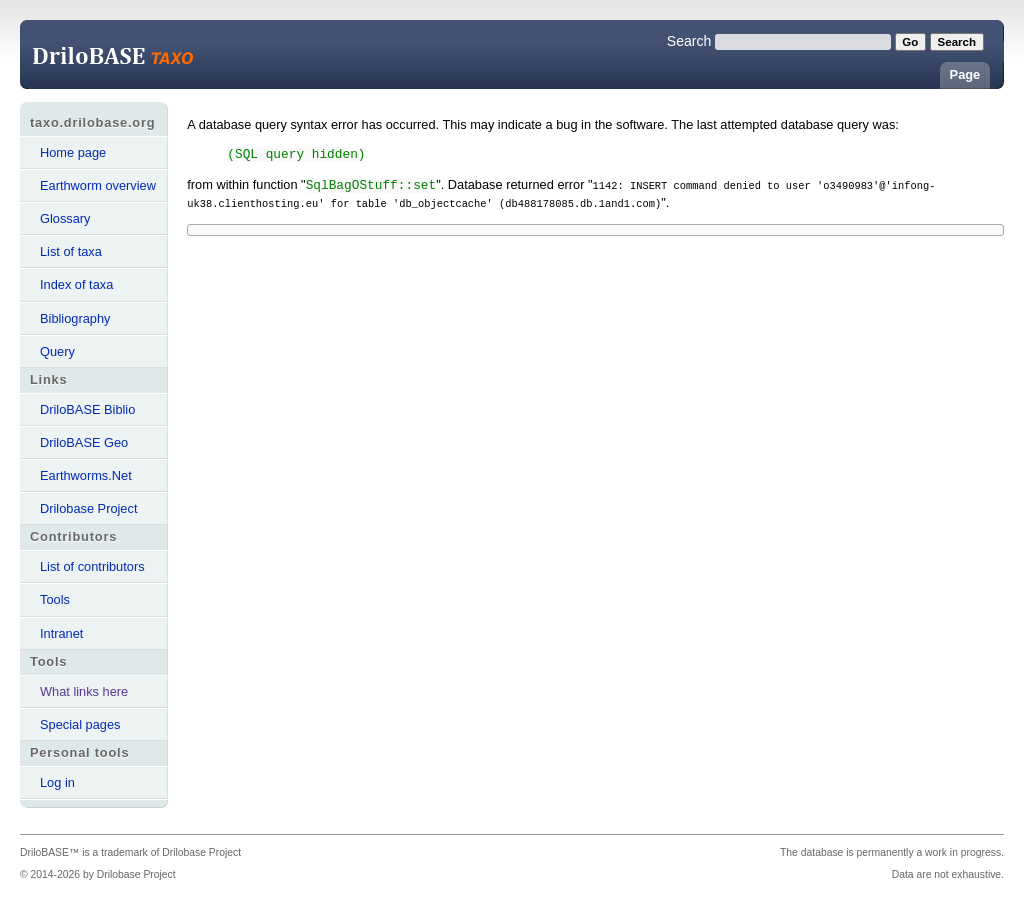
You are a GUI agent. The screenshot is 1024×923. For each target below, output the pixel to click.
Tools (55, 599)
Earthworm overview (98, 185)
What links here (84, 691)
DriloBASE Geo (84, 442)
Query (57, 351)
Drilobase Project (88, 508)
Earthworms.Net (86, 475)
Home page (73, 152)
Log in (57, 782)
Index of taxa (76, 284)
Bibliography (75, 318)
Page (965, 74)
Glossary (65, 218)
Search (689, 41)
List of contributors (92, 566)
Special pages (80, 724)
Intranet (61, 633)
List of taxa (71, 251)
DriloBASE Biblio (87, 409)
